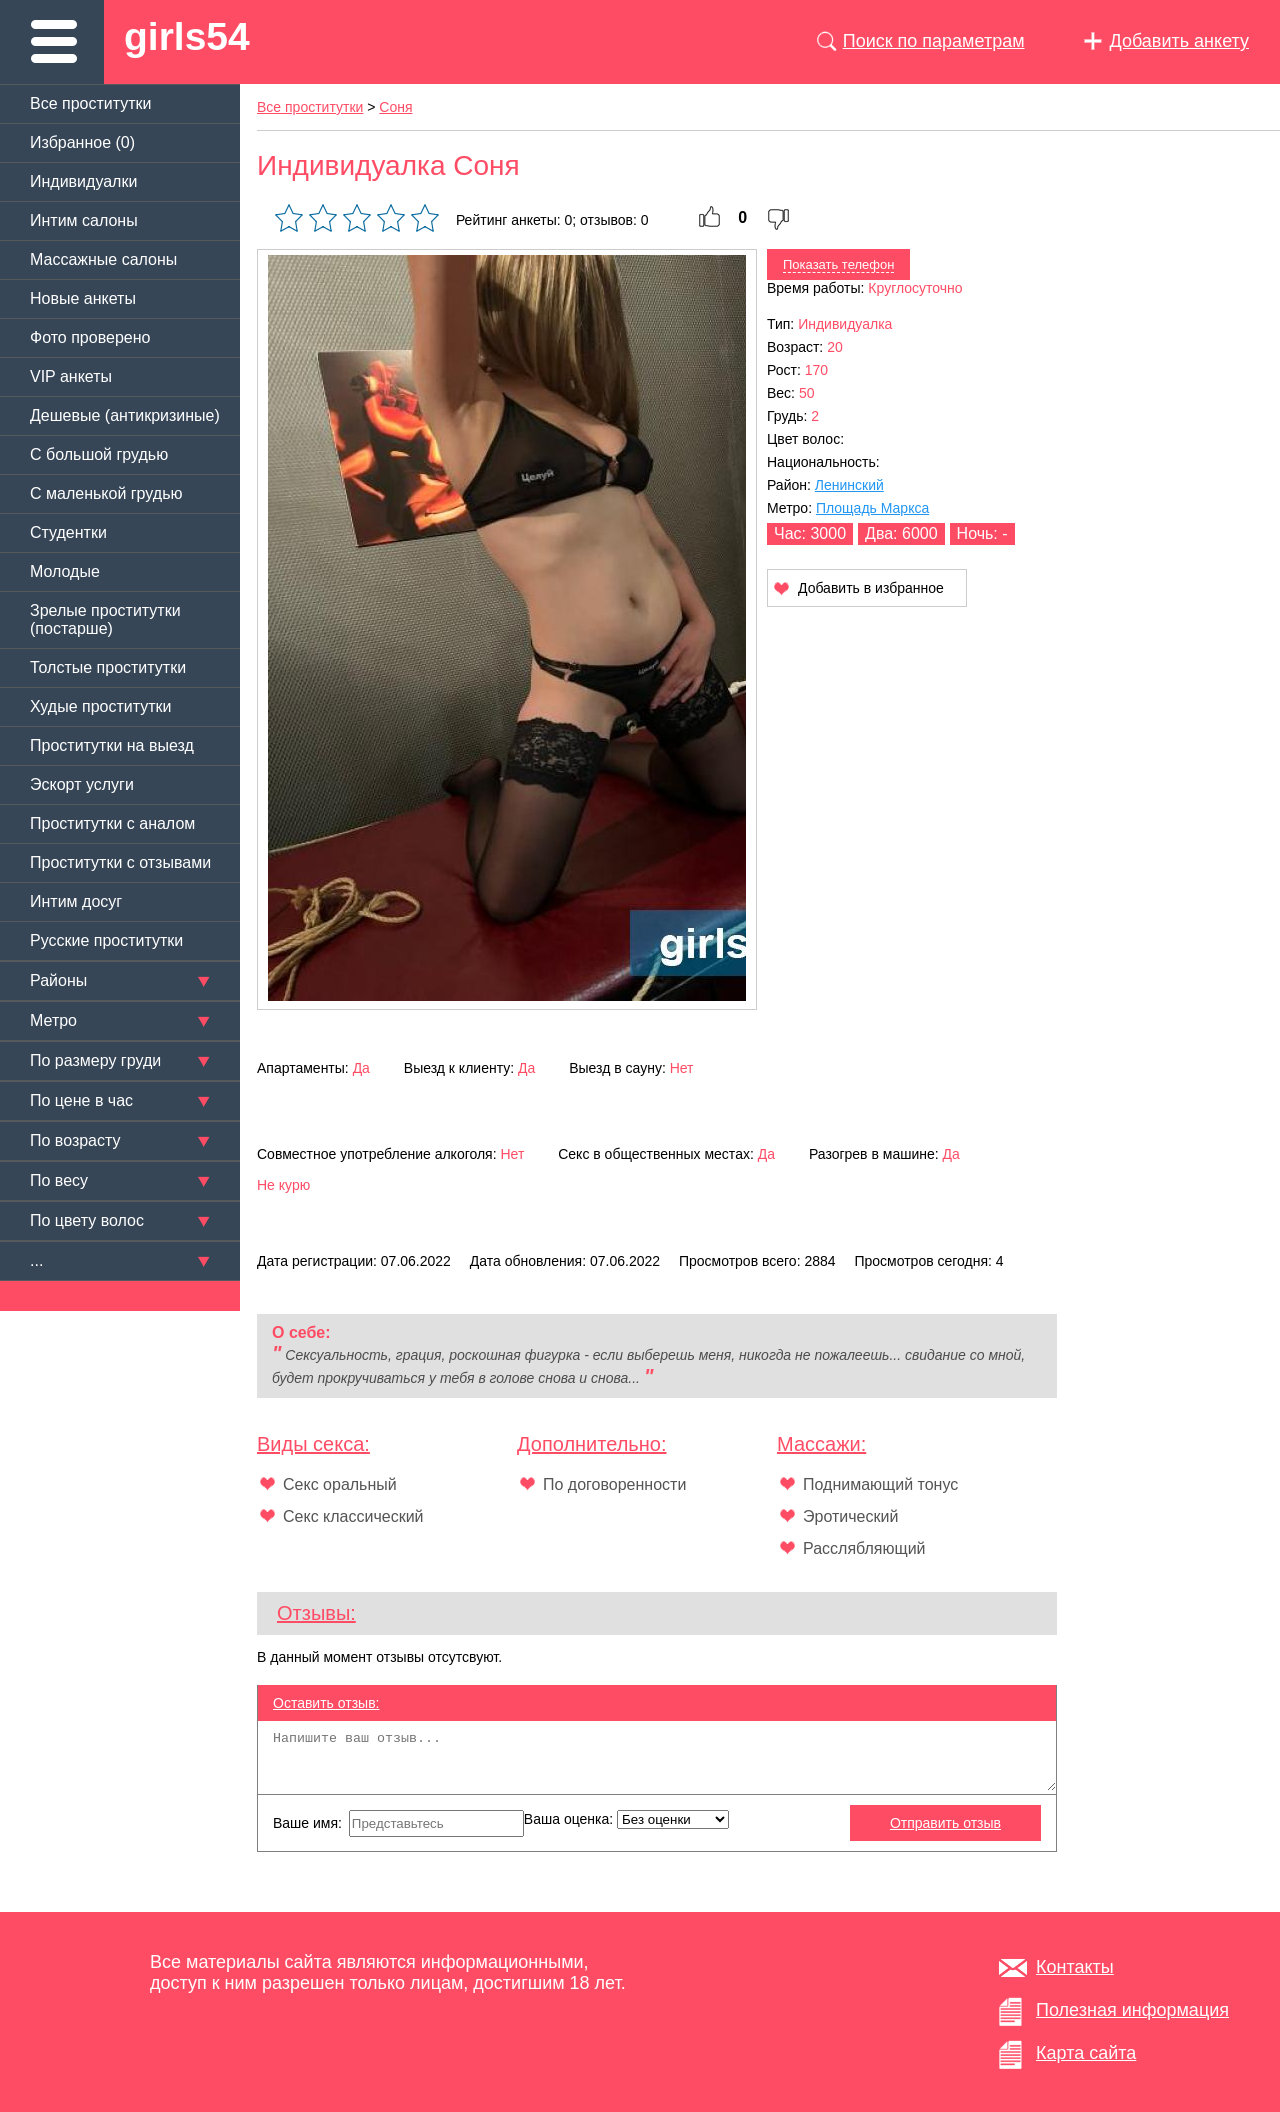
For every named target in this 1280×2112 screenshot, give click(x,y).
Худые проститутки (100, 706)
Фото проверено (90, 337)
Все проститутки (91, 103)
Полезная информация (1132, 2010)
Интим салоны (84, 220)
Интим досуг (76, 901)
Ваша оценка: (626, 1819)
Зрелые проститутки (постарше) (105, 619)
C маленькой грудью (106, 493)
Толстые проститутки (108, 667)
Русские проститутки (106, 940)
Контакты (1075, 1967)
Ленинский (849, 485)
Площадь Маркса (872, 508)
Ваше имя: (398, 1823)
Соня (395, 107)
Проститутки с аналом (112, 823)
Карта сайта (1086, 2053)
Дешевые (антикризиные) (125, 415)
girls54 (187, 36)
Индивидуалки (83, 181)
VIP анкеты (71, 376)
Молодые (65, 571)
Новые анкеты (83, 298)
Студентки (68, 532)
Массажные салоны (103, 259)
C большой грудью (99, 454)
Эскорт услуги (82, 784)
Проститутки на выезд (112, 745)
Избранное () (82, 142)
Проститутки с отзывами (120, 862)
